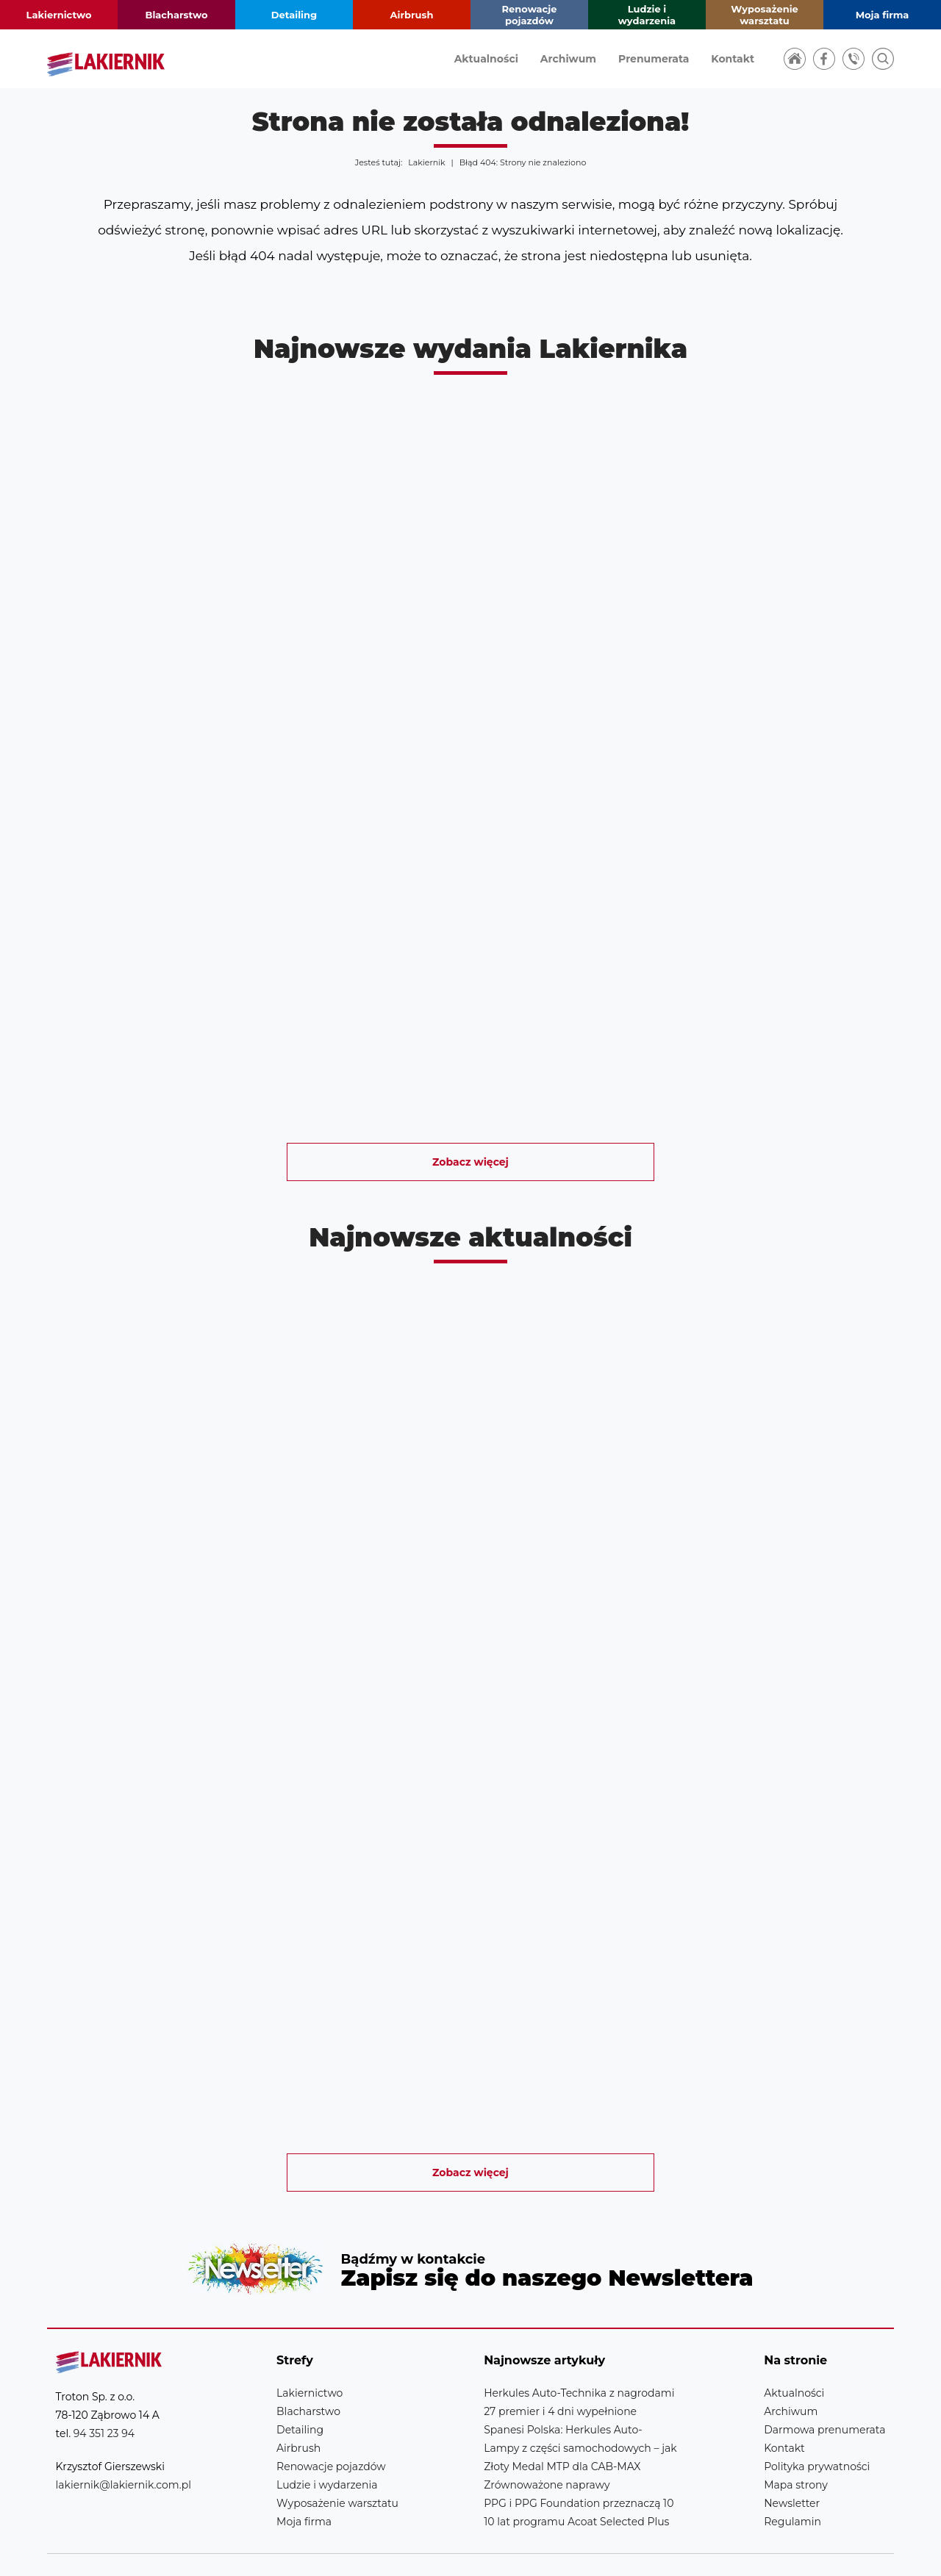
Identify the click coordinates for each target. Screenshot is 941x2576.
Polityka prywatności (817, 2437)
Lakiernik (426, 162)
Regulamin (792, 2492)
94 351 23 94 (104, 2404)
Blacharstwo (176, 15)
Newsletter (470, 2254)
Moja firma (882, 15)
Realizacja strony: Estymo (791, 2549)
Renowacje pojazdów (529, 14)
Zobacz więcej (470, 1162)
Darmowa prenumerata (824, 2400)
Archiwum (568, 58)
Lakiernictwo (59, 15)
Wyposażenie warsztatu (764, 14)
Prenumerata (653, 58)
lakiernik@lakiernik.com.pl (123, 2455)
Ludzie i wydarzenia (647, 14)
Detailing (294, 15)
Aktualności (486, 58)
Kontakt (732, 58)
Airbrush (412, 15)
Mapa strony (796, 2455)
